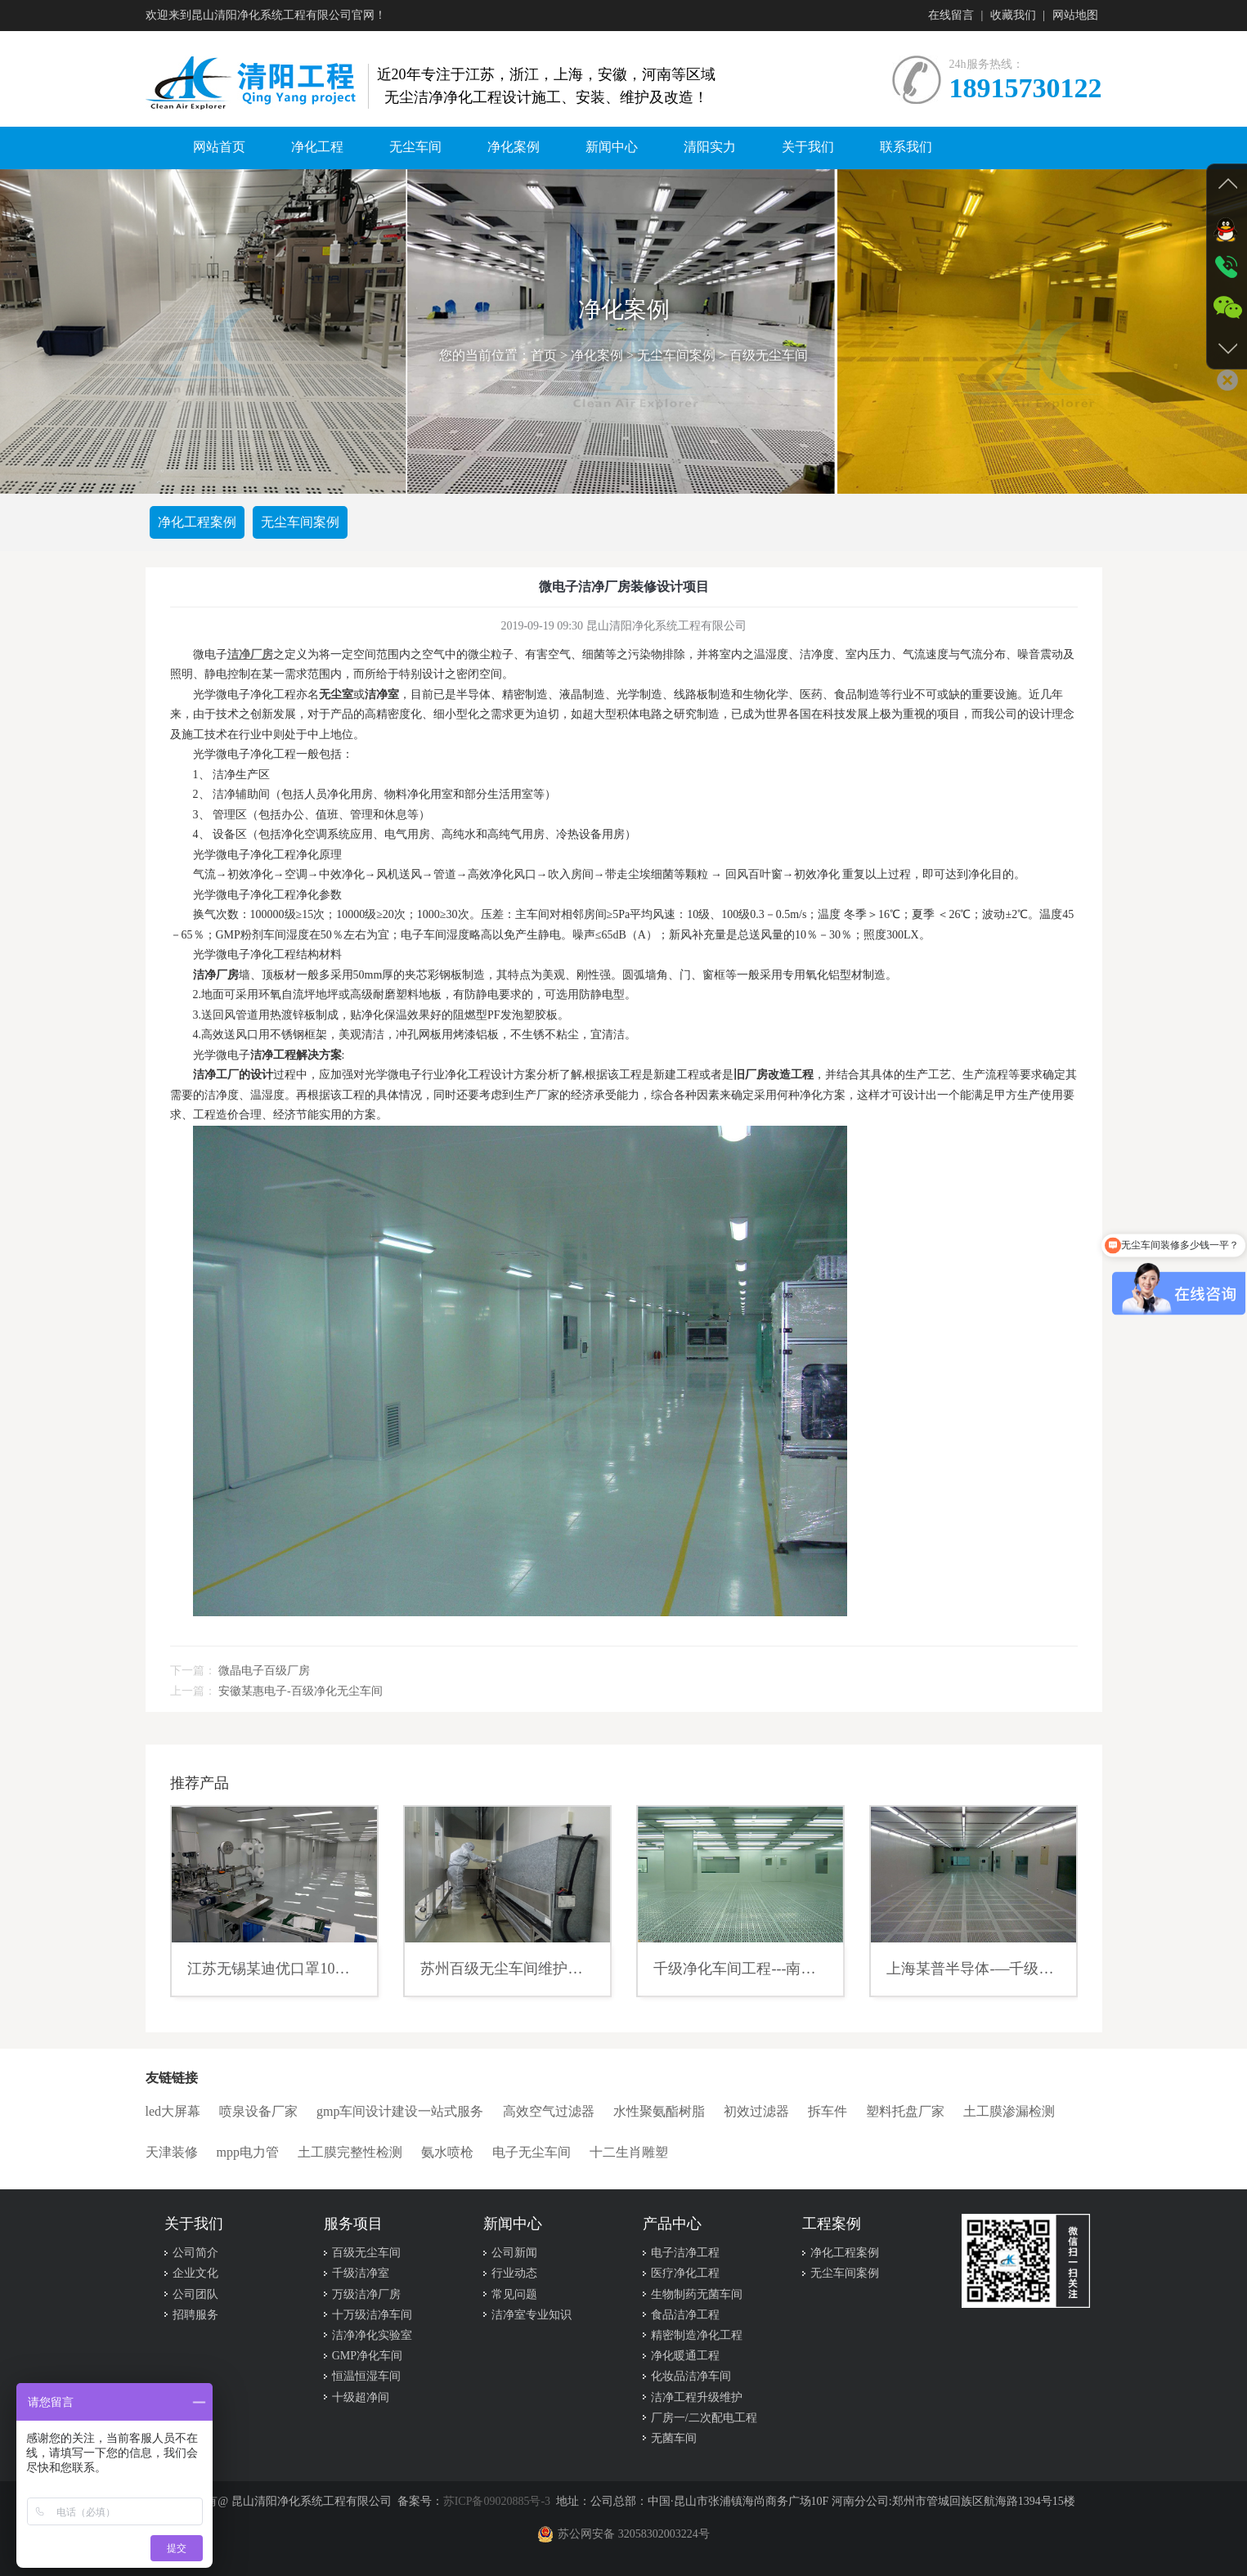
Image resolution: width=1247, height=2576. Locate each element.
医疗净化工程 (685, 2274)
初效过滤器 (756, 2111)
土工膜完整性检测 (350, 2152)
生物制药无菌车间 (696, 2294)
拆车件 (827, 2111)
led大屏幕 (173, 2111)
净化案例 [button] (513, 147)
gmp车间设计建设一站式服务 (399, 2111)
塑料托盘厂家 (905, 2111)
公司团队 (195, 2294)
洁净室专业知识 (531, 2315)
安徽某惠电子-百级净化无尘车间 (300, 1691)
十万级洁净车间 (372, 2315)
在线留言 (951, 15)
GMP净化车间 (367, 2356)
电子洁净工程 (685, 2253)
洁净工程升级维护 (696, 2397)
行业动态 (514, 2274)
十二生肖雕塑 (629, 2152)
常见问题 (514, 2294)
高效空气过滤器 (548, 2111)
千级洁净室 (360, 2274)
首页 (544, 356)
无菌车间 (674, 2438)
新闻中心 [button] (611, 147)
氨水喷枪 (447, 2152)
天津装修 (172, 2152)
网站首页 (219, 147)
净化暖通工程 (685, 2356)
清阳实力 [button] (710, 147)
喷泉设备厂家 (258, 2111)
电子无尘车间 (531, 2152)
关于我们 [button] (808, 147)
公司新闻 (514, 2253)
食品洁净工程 (685, 2315)
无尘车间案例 (676, 356)
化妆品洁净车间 (691, 2377)
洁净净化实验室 (372, 2335)
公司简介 (195, 2253)
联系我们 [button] (906, 147)
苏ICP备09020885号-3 (496, 2501)
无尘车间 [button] (415, 147)
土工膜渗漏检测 (1009, 2111)
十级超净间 (360, 2397)
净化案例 (597, 356)
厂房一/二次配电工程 (704, 2418)
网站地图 (1075, 15)
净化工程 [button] (317, 147)
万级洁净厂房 (366, 2294)
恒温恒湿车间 (366, 2377)
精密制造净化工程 (696, 2335)
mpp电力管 (248, 2152)
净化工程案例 (197, 522)
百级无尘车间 (768, 356)
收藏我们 (1013, 15)
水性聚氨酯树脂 (659, 2111)
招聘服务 (195, 2315)
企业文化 (195, 2274)
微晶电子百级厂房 (264, 1670)
